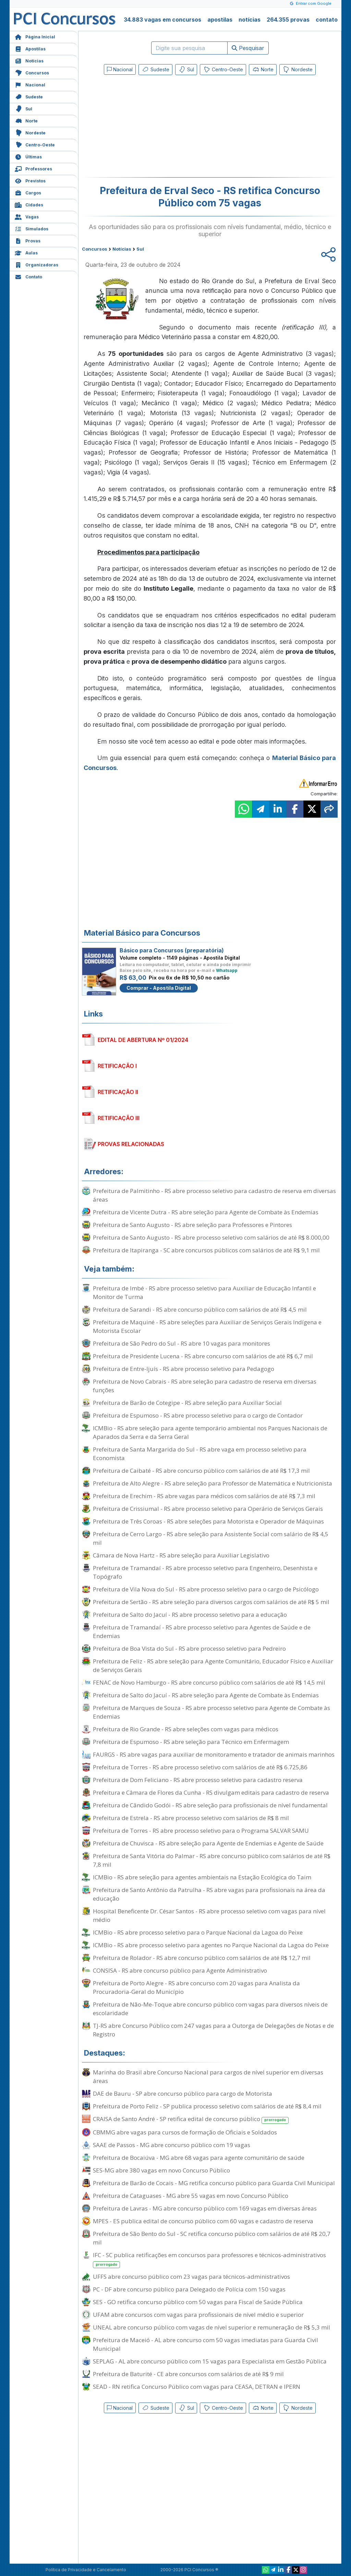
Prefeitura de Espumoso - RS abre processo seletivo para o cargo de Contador (198, 1415)
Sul (23, 108)
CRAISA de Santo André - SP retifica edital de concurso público (191, 2119)
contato (327, 19)
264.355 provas (288, 19)
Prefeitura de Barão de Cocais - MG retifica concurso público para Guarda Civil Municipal (214, 2183)
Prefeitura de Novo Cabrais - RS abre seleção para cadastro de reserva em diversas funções (204, 1385)
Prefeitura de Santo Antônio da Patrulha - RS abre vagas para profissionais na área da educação (209, 1894)
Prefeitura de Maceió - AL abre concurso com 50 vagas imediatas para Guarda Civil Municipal (205, 2344)
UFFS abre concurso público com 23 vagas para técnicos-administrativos (191, 2276)
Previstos (30, 180)
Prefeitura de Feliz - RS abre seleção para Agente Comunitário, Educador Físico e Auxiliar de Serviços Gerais (213, 1665)
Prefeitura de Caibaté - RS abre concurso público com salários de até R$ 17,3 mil (201, 1470)
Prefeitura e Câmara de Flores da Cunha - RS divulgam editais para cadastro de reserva (211, 1792)
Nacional (30, 84)
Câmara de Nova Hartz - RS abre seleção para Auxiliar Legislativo (181, 1555)
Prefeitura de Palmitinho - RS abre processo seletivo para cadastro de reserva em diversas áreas (214, 1195)
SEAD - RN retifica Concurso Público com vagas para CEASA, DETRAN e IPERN (196, 2387)
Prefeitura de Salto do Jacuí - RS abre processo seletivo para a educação (190, 1614)
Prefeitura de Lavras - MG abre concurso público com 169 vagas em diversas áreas (205, 2208)
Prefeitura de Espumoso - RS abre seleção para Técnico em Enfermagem (191, 1742)
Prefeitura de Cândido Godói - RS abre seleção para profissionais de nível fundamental (210, 1805)
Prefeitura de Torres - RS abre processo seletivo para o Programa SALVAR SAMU (201, 1830)
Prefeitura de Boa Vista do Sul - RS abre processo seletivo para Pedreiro (189, 1648)
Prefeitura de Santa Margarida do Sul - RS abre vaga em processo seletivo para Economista (199, 1453)
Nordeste (30, 132)
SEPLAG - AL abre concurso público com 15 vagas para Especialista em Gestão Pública (210, 2361)
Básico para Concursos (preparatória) (172, 950)
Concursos (32, 72)
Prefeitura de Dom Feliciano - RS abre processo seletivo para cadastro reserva (198, 1780)
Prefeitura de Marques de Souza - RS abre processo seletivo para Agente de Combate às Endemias (211, 1712)
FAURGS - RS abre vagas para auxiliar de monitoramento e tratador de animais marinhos (214, 1754)
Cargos (28, 192)
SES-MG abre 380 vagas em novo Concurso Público (161, 2170)
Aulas (26, 252)
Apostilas (30, 48)
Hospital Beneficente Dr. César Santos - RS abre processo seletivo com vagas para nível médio (209, 1915)
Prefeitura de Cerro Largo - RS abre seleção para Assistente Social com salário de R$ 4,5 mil (210, 1538)
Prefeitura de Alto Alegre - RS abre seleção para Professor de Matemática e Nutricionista (212, 1483)
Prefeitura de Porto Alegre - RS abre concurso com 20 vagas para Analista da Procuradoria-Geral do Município (196, 1987)
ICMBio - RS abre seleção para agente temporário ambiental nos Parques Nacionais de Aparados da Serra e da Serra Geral (210, 1432)
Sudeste (29, 96)
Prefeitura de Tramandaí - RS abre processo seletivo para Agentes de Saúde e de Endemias (202, 1631)
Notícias (29, 60)
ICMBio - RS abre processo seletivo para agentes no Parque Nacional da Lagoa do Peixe (211, 1945)
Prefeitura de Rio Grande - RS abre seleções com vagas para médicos (185, 1729)
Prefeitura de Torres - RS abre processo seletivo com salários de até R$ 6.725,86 (200, 1767)
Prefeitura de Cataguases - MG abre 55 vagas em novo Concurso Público (190, 2196)
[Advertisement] (153, 127)
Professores (33, 168)
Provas (27, 240)
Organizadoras (36, 264)
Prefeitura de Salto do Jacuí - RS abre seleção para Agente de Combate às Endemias (206, 1695)
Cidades (29, 204)
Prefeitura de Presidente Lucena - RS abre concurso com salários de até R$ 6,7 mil (203, 1356)
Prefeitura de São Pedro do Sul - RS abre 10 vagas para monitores (181, 1343)
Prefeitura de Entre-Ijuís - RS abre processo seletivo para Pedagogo (183, 1369)
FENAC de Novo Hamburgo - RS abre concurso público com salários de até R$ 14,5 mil (209, 1682)
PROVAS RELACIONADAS (131, 1144)
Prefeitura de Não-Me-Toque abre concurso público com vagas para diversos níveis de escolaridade (210, 2008)
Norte (26, 120)
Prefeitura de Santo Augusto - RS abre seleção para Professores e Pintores (192, 1225)
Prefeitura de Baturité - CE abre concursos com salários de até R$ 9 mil (188, 2374)
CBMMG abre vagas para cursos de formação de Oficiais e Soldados (185, 2132)
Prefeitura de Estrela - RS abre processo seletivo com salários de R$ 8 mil (191, 1818)
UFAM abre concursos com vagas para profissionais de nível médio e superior (198, 2315)
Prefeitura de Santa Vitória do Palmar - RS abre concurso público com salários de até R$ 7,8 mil (211, 1860)
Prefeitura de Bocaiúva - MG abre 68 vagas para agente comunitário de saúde (198, 2158)
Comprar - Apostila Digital (158, 988)
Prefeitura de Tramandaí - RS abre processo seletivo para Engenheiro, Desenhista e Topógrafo (205, 1572)
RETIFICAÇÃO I (117, 1065)
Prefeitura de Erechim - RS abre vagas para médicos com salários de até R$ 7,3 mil (204, 1496)
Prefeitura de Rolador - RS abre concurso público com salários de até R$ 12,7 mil (202, 1958)
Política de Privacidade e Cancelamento (86, 2569)
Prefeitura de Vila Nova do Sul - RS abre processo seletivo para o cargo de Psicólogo (206, 1589)
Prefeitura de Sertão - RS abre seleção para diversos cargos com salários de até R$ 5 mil (211, 1602)
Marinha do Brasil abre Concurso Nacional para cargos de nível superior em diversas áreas (208, 2076)
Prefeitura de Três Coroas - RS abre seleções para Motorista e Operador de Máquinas (208, 1521)
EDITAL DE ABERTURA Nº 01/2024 (143, 1039)
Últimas (28, 156)
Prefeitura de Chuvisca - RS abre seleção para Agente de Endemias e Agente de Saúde (208, 1843)
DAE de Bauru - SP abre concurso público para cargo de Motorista (182, 2093)
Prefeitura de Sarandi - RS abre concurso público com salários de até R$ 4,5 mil (200, 1309)
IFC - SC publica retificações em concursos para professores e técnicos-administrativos (209, 2259)
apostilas (219, 19)
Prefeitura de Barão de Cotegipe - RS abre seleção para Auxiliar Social (187, 1403)
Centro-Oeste (35, 144)
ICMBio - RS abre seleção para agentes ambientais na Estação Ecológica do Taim (202, 1877)
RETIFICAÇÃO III (119, 1118)
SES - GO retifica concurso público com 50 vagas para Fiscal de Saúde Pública (198, 2302)
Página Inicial (35, 36)
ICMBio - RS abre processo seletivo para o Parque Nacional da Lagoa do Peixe (198, 1932)
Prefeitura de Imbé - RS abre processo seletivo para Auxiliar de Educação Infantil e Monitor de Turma (204, 1292)
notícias (250, 19)
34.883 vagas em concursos (162, 19)
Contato (28, 276)
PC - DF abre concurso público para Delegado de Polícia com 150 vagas (189, 2289)
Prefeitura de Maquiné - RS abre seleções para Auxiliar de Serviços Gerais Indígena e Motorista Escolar (207, 1326)
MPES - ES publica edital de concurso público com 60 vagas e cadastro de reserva (203, 2221)
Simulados (31, 228)
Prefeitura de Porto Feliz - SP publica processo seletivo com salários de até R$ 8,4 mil (207, 2106)
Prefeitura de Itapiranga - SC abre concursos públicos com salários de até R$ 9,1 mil (206, 1250)
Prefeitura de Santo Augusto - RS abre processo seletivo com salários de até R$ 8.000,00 (211, 1237)
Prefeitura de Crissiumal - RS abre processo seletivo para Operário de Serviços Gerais (208, 1509)
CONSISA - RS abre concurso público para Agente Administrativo (180, 1970)
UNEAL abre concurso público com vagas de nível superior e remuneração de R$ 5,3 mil (211, 2327)
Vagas (27, 216)
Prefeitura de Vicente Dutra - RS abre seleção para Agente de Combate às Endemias (205, 1212)
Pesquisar (248, 48)
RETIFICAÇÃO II (118, 1091)
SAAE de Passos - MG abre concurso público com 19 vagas (171, 2145)
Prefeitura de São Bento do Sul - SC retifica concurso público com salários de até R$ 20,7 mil (211, 2238)
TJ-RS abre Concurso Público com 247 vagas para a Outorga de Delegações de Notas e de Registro (213, 2030)
